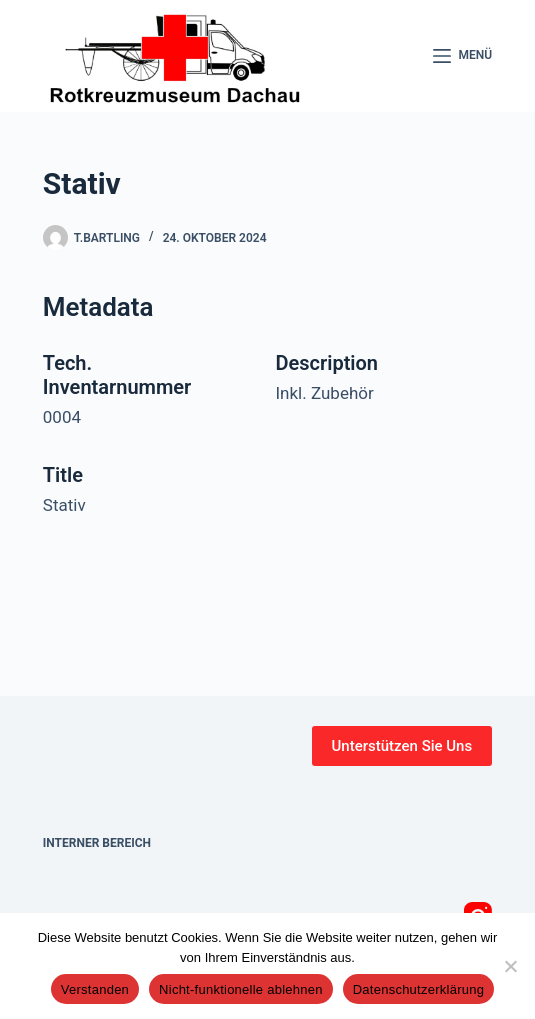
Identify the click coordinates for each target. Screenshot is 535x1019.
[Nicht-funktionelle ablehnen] (510, 966)
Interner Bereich (97, 843)
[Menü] (463, 56)
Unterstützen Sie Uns (402, 746)
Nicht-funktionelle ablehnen (241, 989)
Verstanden (95, 989)
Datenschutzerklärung (418, 989)
